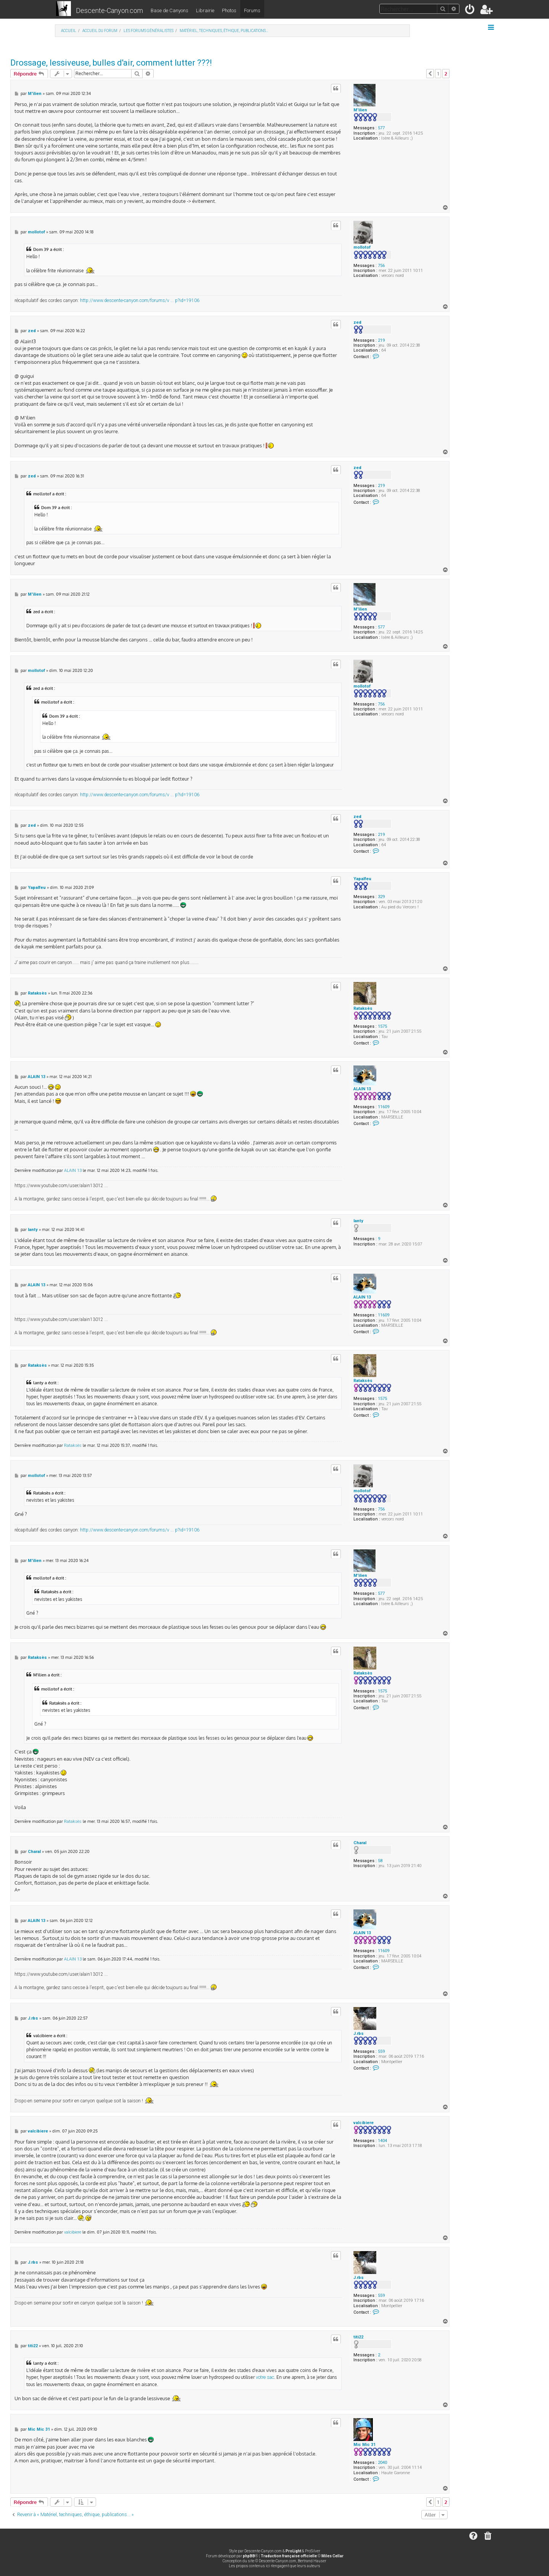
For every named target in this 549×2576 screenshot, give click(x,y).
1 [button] (438, 74)
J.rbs (358, 2033)
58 (380, 1860)
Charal (359, 1842)
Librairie (205, 10)
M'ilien (360, 110)
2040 (382, 2462)
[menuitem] (470, 11)
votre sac (265, 2377)
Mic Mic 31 (364, 2444)
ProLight (293, 2551)
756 (381, 265)
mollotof (362, 247)
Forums (252, 10)
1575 (382, 1026)
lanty (358, 1220)
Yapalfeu (362, 878)
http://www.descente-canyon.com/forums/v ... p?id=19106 (139, 300)
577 (381, 127)
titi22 (358, 2337)
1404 (382, 2140)
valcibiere (363, 2122)
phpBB (249, 2556)
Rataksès (362, 1008)
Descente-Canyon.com (109, 10)
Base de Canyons (169, 10)
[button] (430, 73)
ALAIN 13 (362, 1088)
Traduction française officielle (289, 2556)
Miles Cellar (332, 2556)
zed (357, 322)
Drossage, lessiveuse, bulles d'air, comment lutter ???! (111, 62)
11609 (383, 1106)
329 (381, 896)
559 (381, 2051)
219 (381, 340)
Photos (229, 10)
